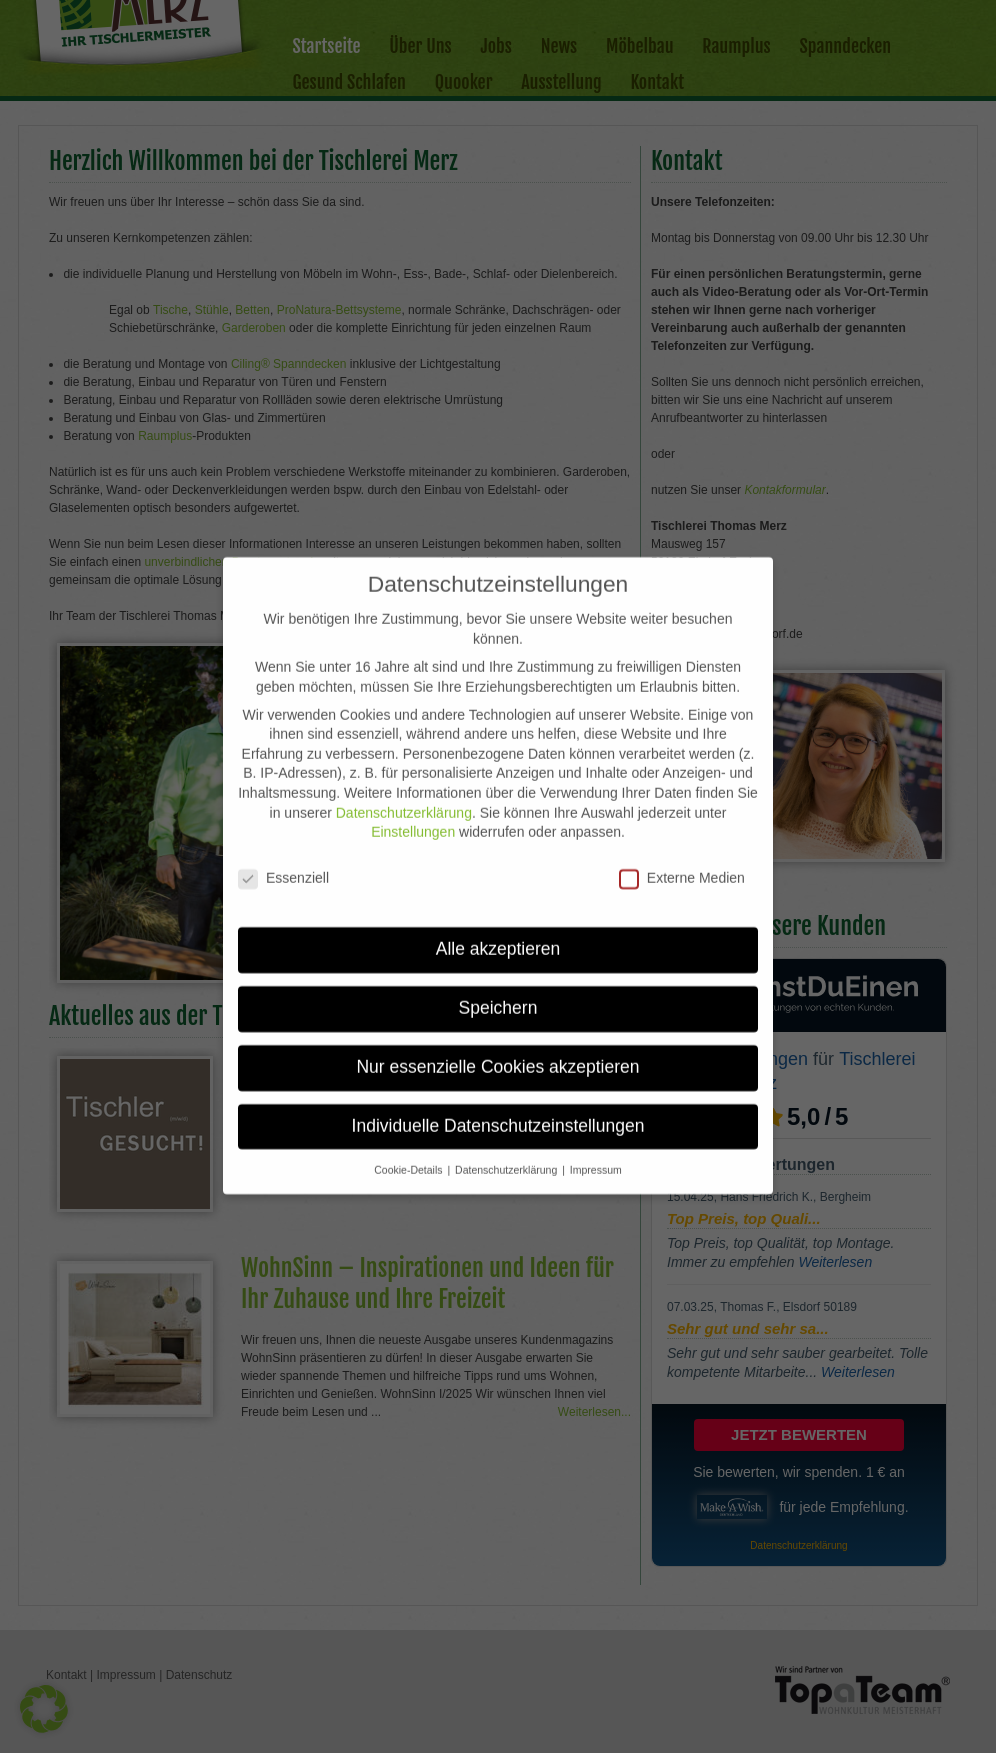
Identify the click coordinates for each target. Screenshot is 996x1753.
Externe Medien (682, 857)
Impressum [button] (596, 1149)
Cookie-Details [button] (409, 1149)
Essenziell (283, 857)
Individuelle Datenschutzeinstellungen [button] (498, 1105)
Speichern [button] (498, 987)
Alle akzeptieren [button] (498, 928)
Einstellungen (413, 811)
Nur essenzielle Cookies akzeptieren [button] (497, 1046)
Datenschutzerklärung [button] (507, 1149)
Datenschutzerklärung (404, 792)
